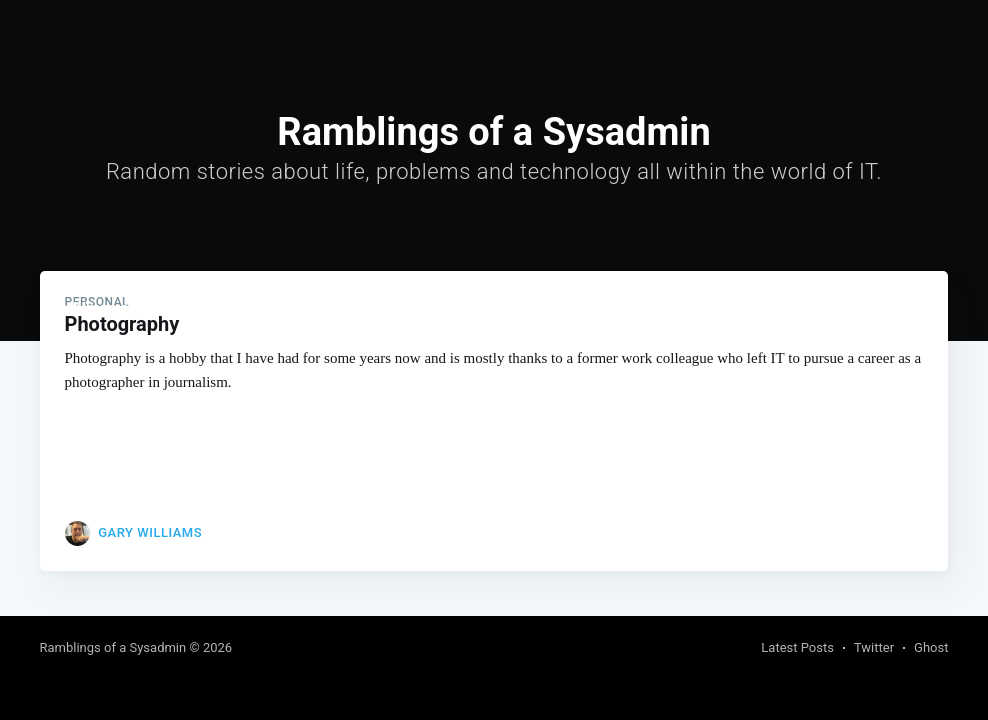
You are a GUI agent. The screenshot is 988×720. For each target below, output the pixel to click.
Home (264, 308)
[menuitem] (264, 308)
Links (323, 308)
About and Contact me (440, 308)
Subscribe (910, 309)
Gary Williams (150, 532)
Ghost (931, 647)
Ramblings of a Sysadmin (131, 308)
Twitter (874, 647)
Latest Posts (797, 647)
